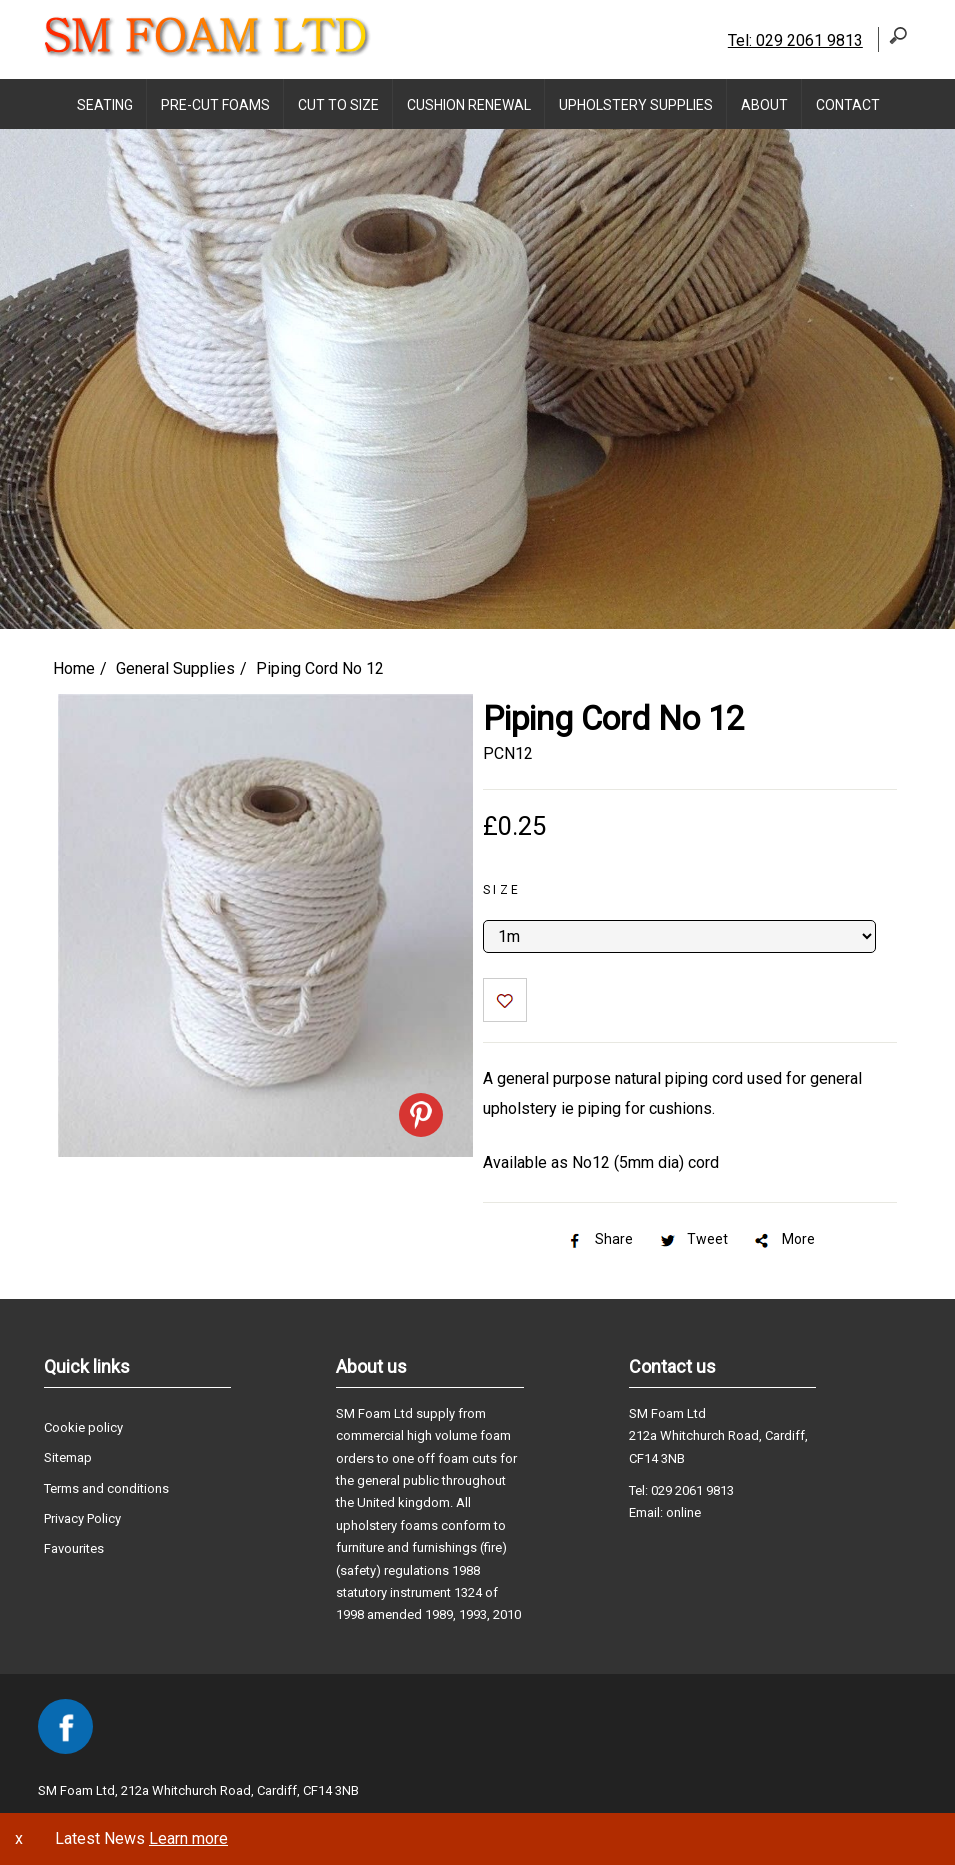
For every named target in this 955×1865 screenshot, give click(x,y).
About (764, 105)
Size (502, 890)
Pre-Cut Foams (215, 105)
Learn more (188, 1838)
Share (599, 1239)
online (683, 1512)
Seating (105, 105)
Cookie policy (83, 1427)
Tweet (692, 1239)
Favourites (74, 1548)
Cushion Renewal (469, 105)
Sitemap (68, 1457)
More (783, 1239)
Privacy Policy (82, 1518)
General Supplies (175, 668)
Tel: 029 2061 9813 (795, 40)
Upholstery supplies (636, 105)
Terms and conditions (106, 1488)
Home (74, 668)
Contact (848, 105)
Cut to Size (338, 105)
